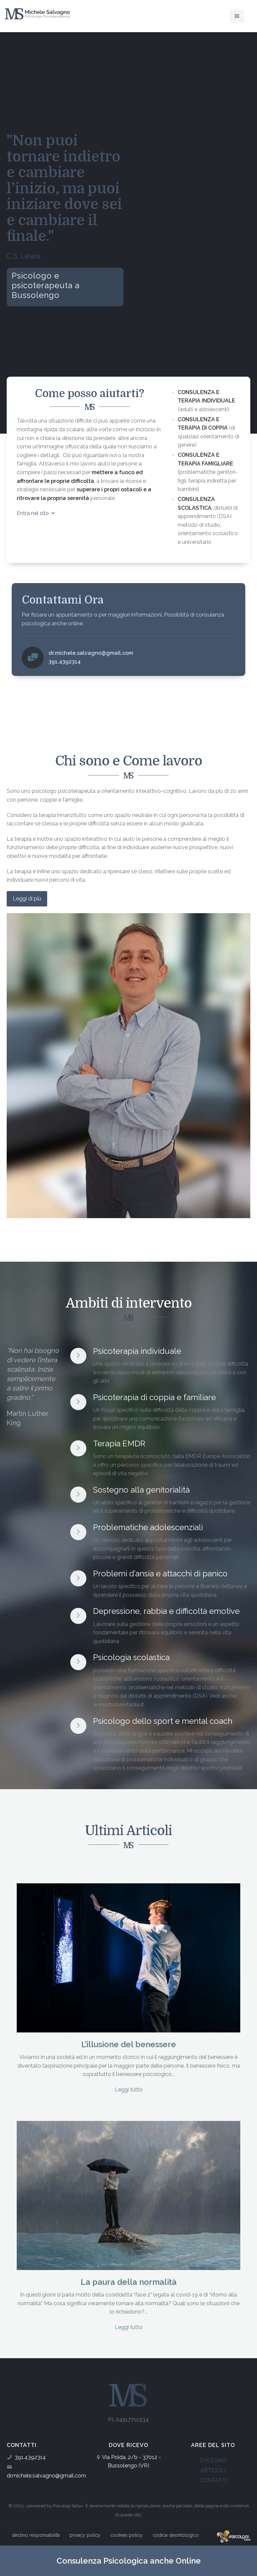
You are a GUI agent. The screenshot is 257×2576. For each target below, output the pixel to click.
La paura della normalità (129, 2282)
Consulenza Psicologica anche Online (129, 2561)
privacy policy (85, 2535)
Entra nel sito (36, 513)
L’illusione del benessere (128, 2044)
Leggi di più (27, 898)
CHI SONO (213, 2460)
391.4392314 (30, 2457)
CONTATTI (213, 2480)
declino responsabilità (36, 2535)
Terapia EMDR (119, 1443)
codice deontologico (176, 2535)
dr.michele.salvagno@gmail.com (46, 2475)
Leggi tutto (129, 2089)
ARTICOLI (213, 2470)
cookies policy (126, 2535)
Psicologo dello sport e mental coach (162, 1721)
